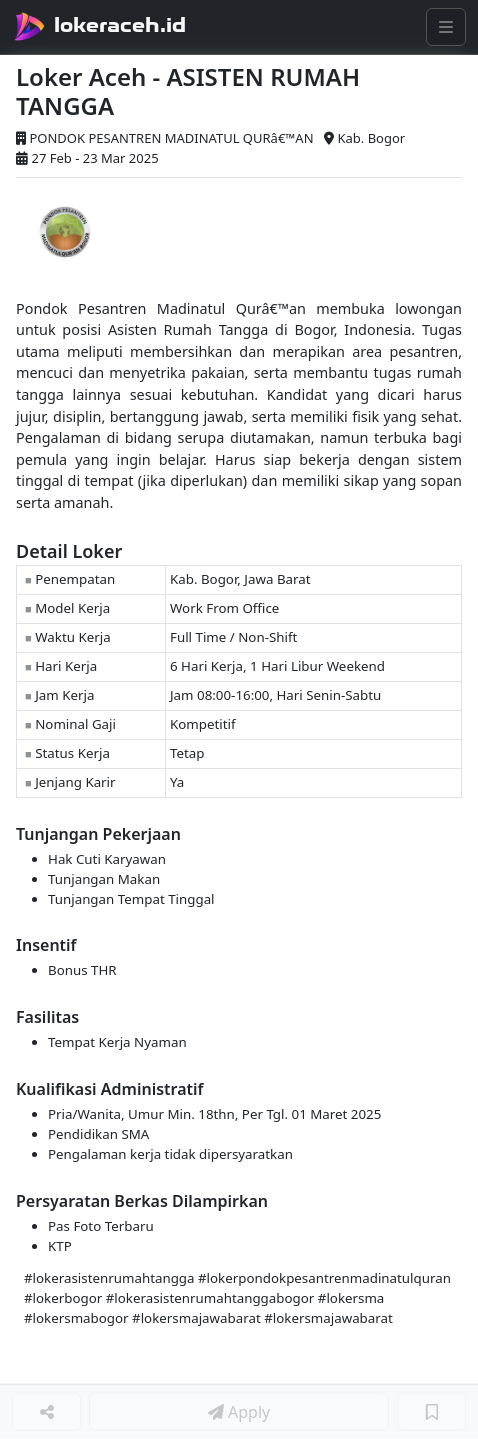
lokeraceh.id (120, 25)
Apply (239, 1412)
